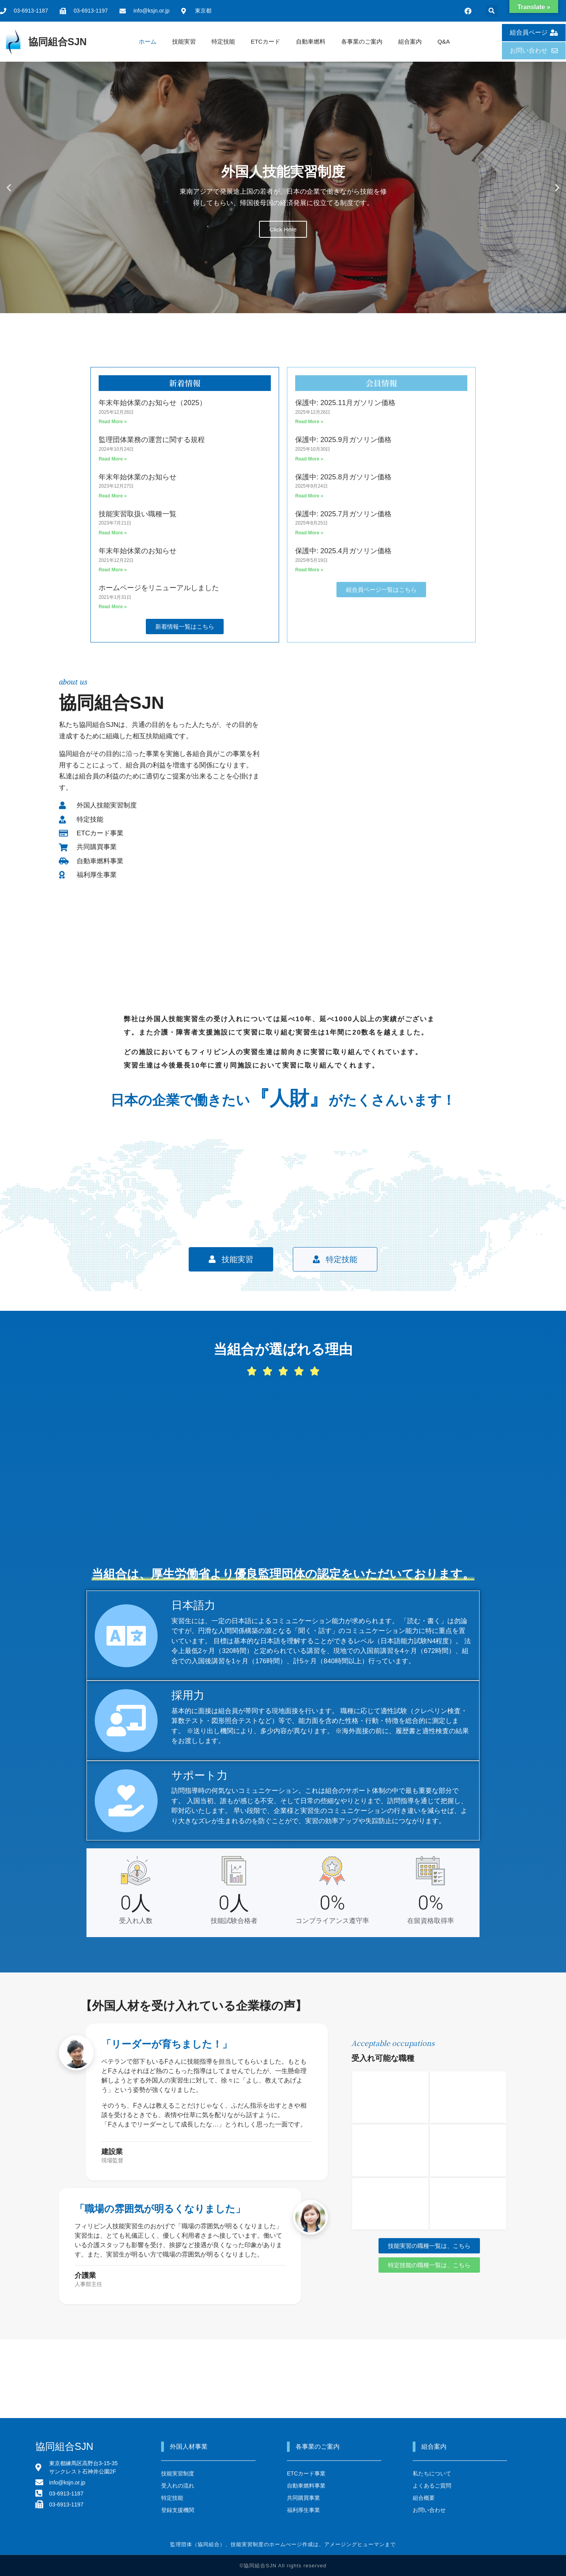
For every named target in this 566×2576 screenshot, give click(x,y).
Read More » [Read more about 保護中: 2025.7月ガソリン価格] (309, 533)
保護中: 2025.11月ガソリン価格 (345, 403)
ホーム (147, 41)
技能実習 (184, 41)
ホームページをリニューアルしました (159, 588)
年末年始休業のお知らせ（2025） (152, 403)
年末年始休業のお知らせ (137, 477)
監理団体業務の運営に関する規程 (152, 440)
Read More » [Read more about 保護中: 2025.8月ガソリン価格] (309, 496)
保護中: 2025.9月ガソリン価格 (343, 440)
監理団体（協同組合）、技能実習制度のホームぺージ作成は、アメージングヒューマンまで (283, 2544)
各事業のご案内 (361, 41)
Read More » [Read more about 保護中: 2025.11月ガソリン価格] (309, 421)
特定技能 (223, 41)
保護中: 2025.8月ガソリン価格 (343, 477)
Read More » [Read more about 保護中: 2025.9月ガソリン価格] (309, 459)
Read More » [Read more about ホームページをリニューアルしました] (113, 606)
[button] (492, 11)
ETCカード (265, 41)
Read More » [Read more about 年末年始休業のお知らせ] (113, 496)
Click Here (282, 229)
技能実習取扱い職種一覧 (137, 514)
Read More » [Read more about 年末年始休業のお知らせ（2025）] (113, 421)
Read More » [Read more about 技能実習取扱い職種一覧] (113, 533)
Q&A (443, 41)
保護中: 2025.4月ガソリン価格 (343, 551)
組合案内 (410, 41)
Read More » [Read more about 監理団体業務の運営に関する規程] (113, 459)
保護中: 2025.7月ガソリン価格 (343, 514)
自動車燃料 (310, 41)
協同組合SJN (57, 41)
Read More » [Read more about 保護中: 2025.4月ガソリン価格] (309, 569)
